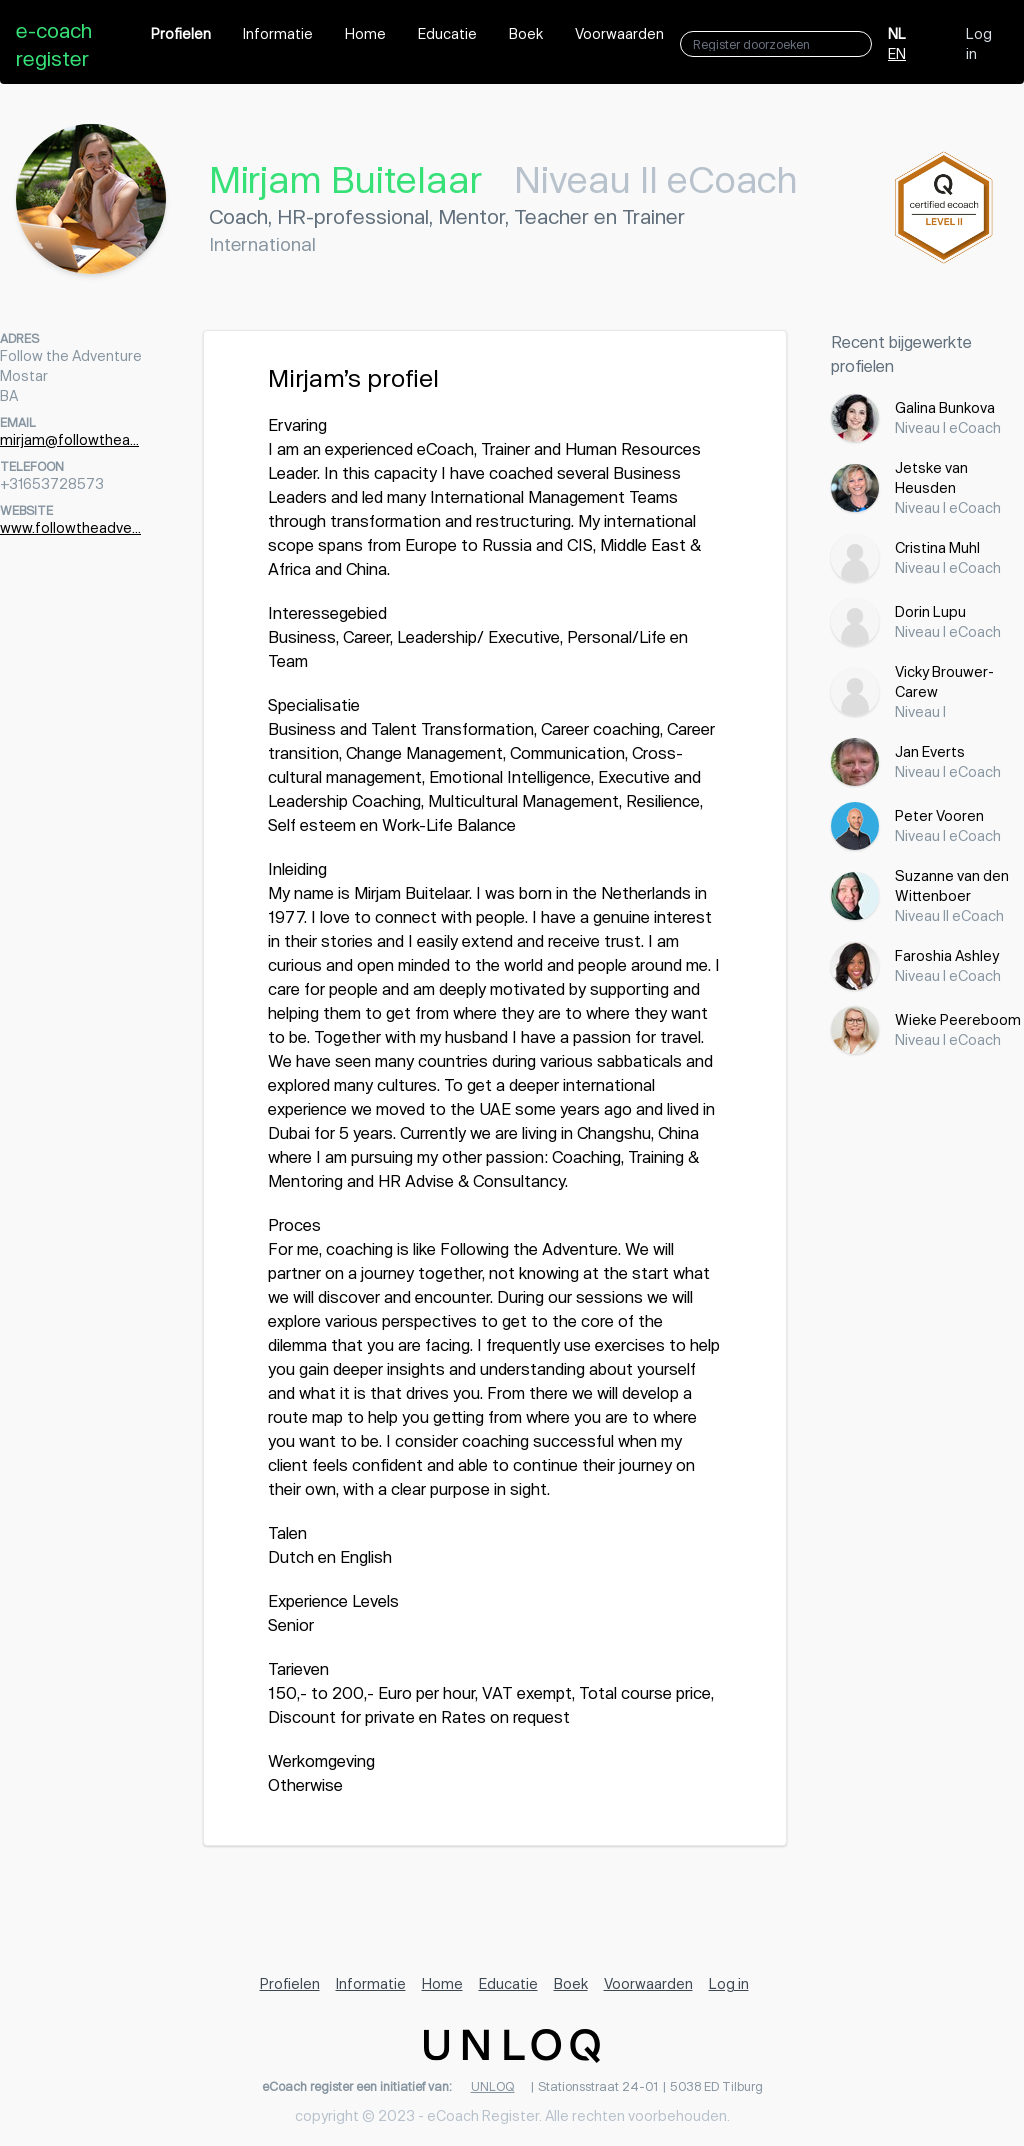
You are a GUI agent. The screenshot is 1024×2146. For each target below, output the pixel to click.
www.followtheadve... (70, 527)
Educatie (447, 33)
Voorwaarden (619, 33)
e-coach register (54, 44)
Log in (979, 43)
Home (365, 33)
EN (897, 53)
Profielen (181, 33)
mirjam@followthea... (69, 439)
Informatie (278, 33)
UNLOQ (493, 2086)
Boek (526, 33)
